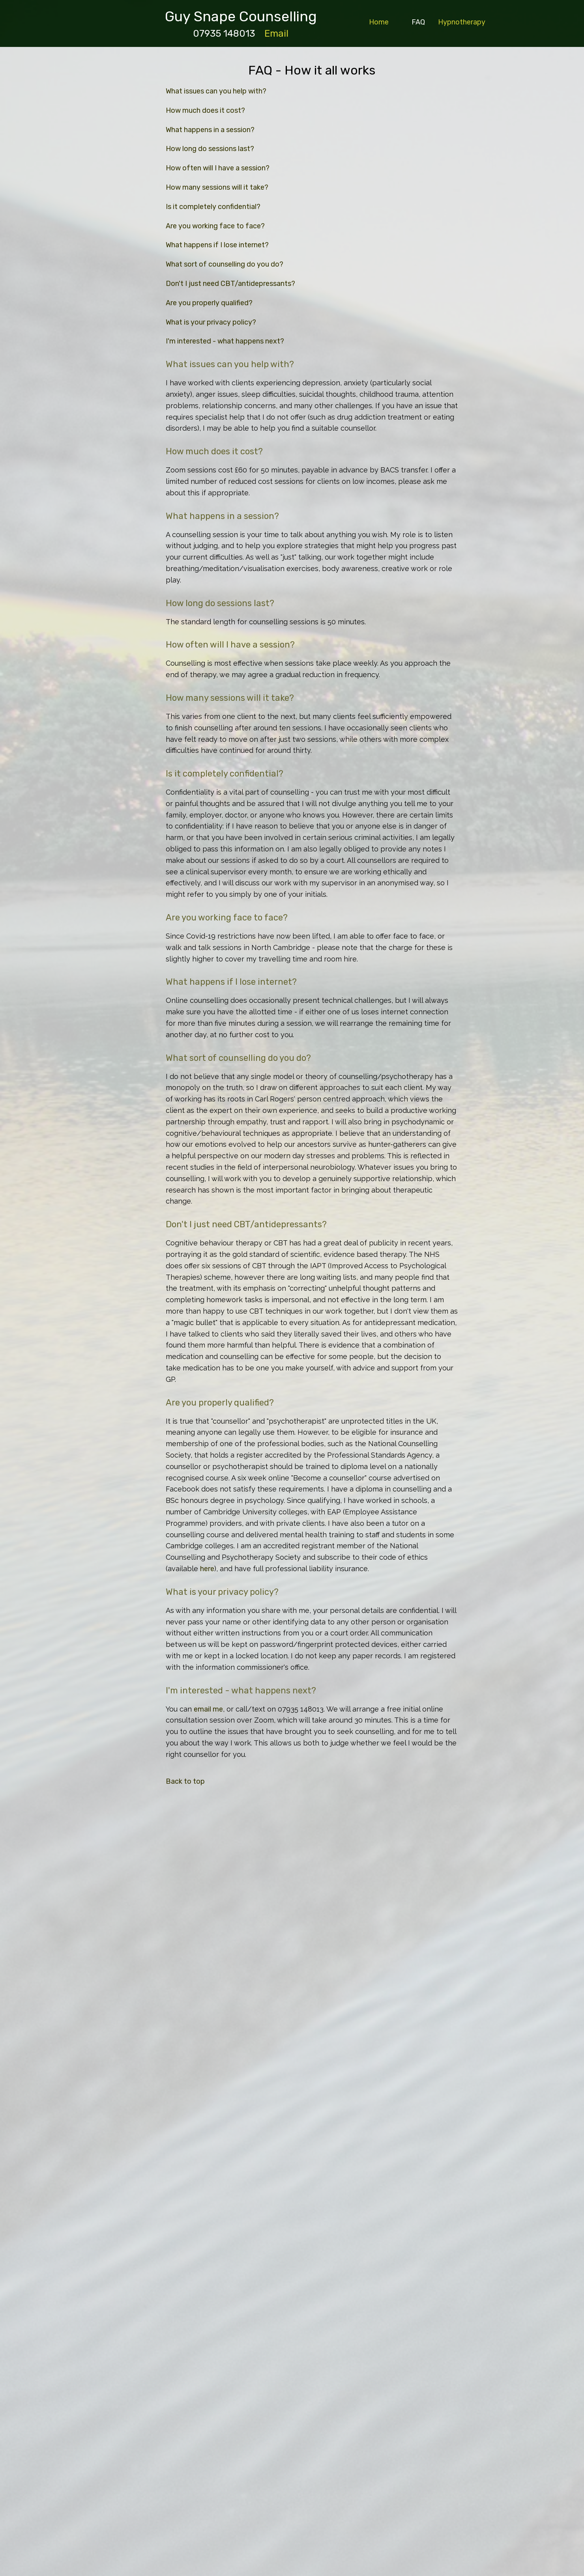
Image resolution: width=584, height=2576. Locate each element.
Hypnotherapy (461, 22)
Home (379, 22)
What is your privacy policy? (211, 322)
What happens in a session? (210, 129)
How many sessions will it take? (217, 187)
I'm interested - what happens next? (225, 341)
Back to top (185, 1781)
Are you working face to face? (215, 226)
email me (208, 1709)
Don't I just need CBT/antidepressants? (230, 283)
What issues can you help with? (216, 91)
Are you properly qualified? (209, 303)
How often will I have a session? (218, 168)
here (207, 1568)
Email (276, 33)
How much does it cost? (205, 110)
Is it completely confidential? (213, 206)
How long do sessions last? (210, 148)
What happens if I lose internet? (217, 245)
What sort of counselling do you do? (224, 264)
